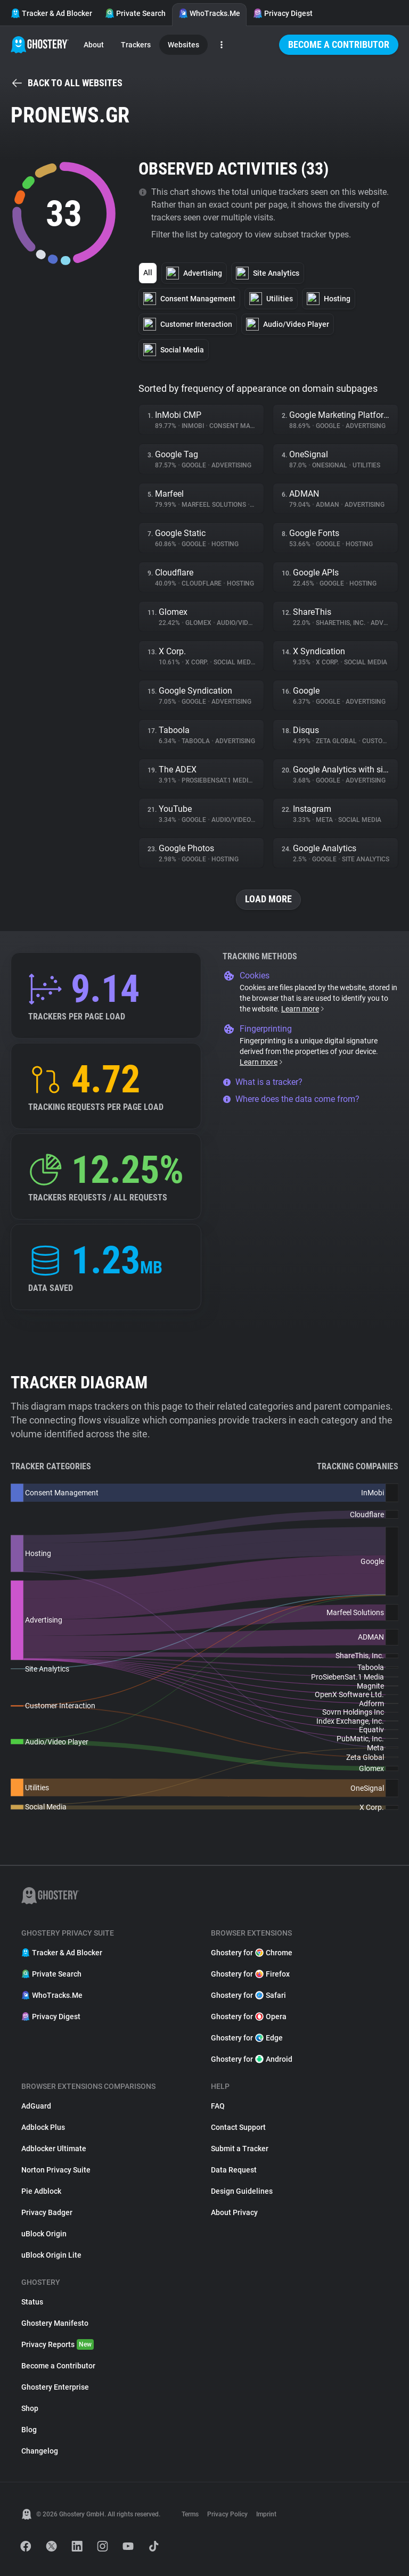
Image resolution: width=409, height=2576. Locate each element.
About (94, 44)
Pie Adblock (41, 2191)
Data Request (234, 2170)
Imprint (266, 2514)
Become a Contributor (338, 44)
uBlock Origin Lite (51, 2255)
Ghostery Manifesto (54, 2323)
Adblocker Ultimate (53, 2148)
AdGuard (36, 2106)
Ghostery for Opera (249, 2016)
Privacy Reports (57, 2344)
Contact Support (238, 2127)
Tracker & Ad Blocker (51, 13)
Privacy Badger (46, 2212)
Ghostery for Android (251, 2059)
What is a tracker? (262, 1082)
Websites (183, 44)
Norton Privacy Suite (56, 2170)
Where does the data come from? (291, 1099)
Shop (29, 2408)
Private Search (135, 13)
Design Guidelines (242, 2191)
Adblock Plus (43, 2127)
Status (32, 2302)
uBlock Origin (44, 2233)
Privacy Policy (227, 2514)
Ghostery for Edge (247, 2038)
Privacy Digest (283, 13)
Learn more (303, 1009)
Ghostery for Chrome (251, 1952)
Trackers (136, 44)
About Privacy (234, 2212)
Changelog (39, 2451)
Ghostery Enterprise (55, 2387)
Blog (29, 2429)
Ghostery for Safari (248, 1995)
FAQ (218, 2106)
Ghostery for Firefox (250, 1974)
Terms (190, 2514)
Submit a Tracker (239, 2148)
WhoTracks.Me (209, 13)
